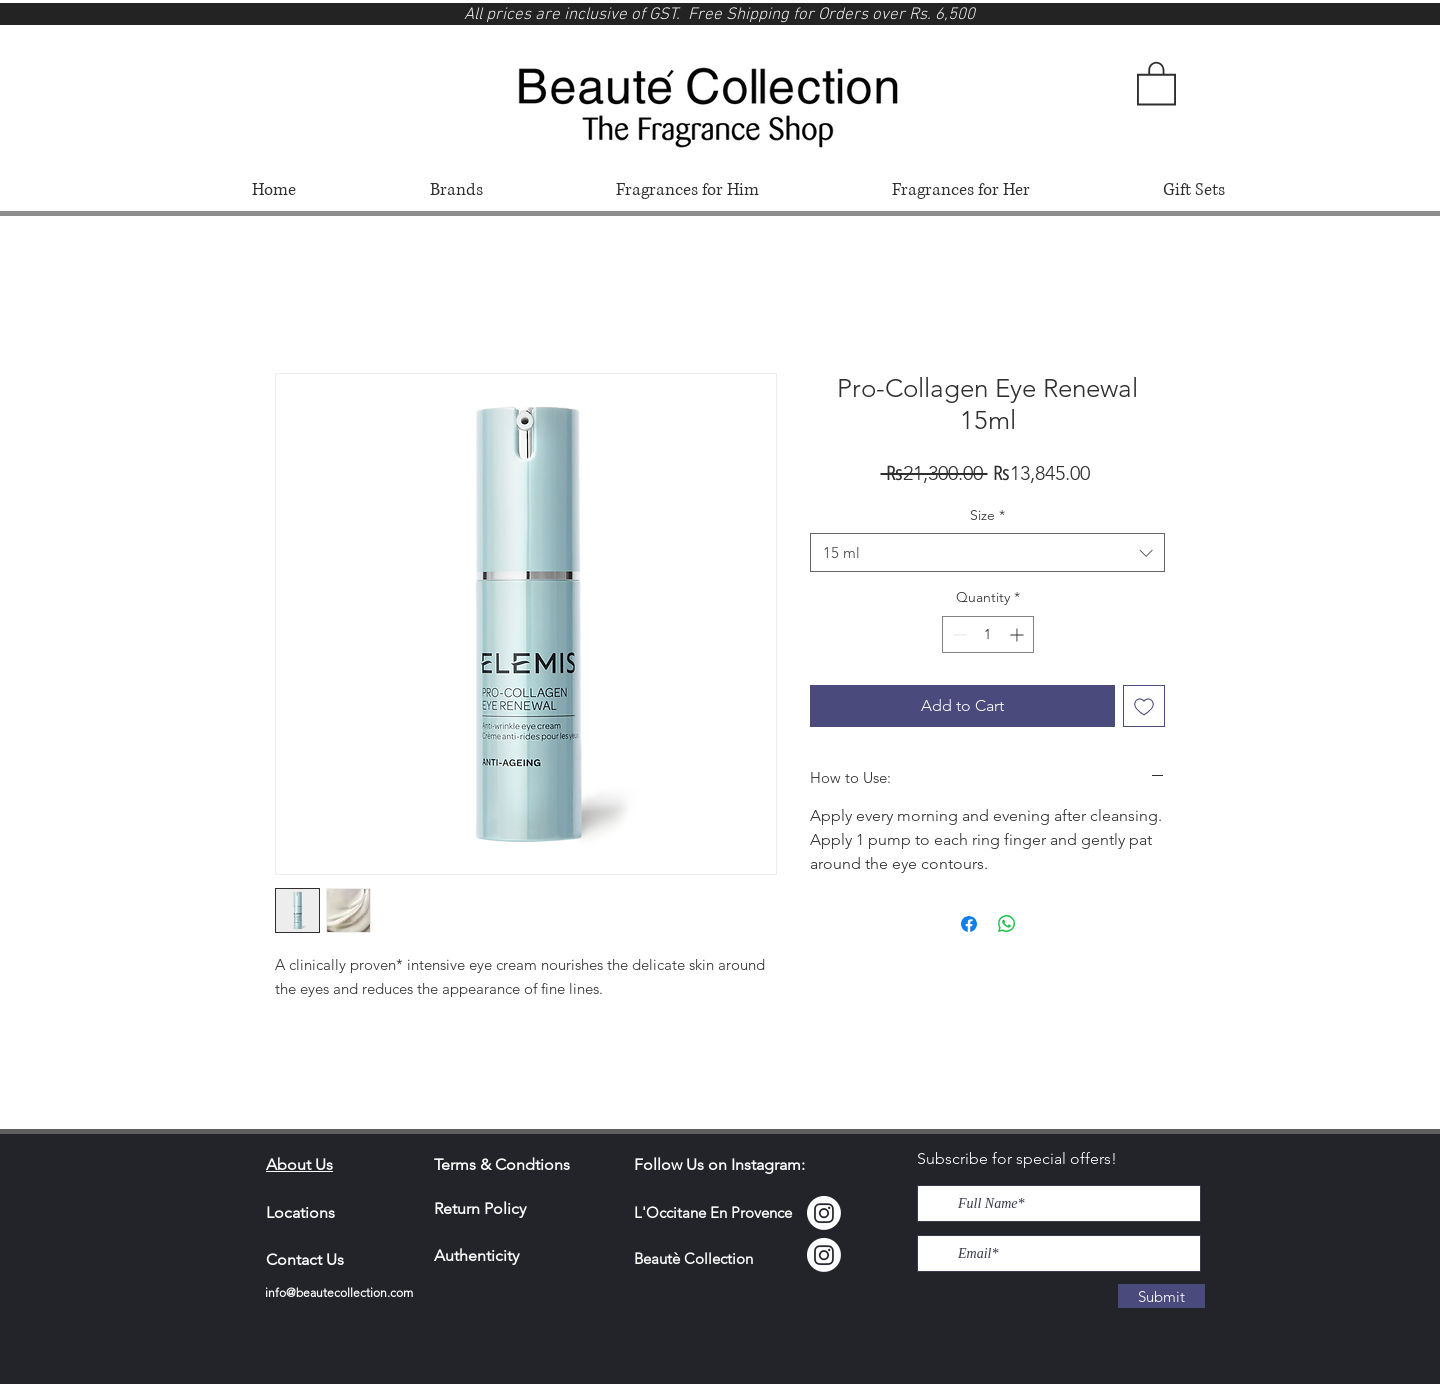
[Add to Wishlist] (1144, 706)
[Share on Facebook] (969, 924)
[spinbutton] (988, 634)
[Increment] (1018, 634)
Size (987, 515)
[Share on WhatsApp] (1007, 924)
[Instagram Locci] (824, 1213)
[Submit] (1161, 1296)
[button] (1156, 82)
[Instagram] (824, 1255)
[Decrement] (957, 634)
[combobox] (987, 552)
